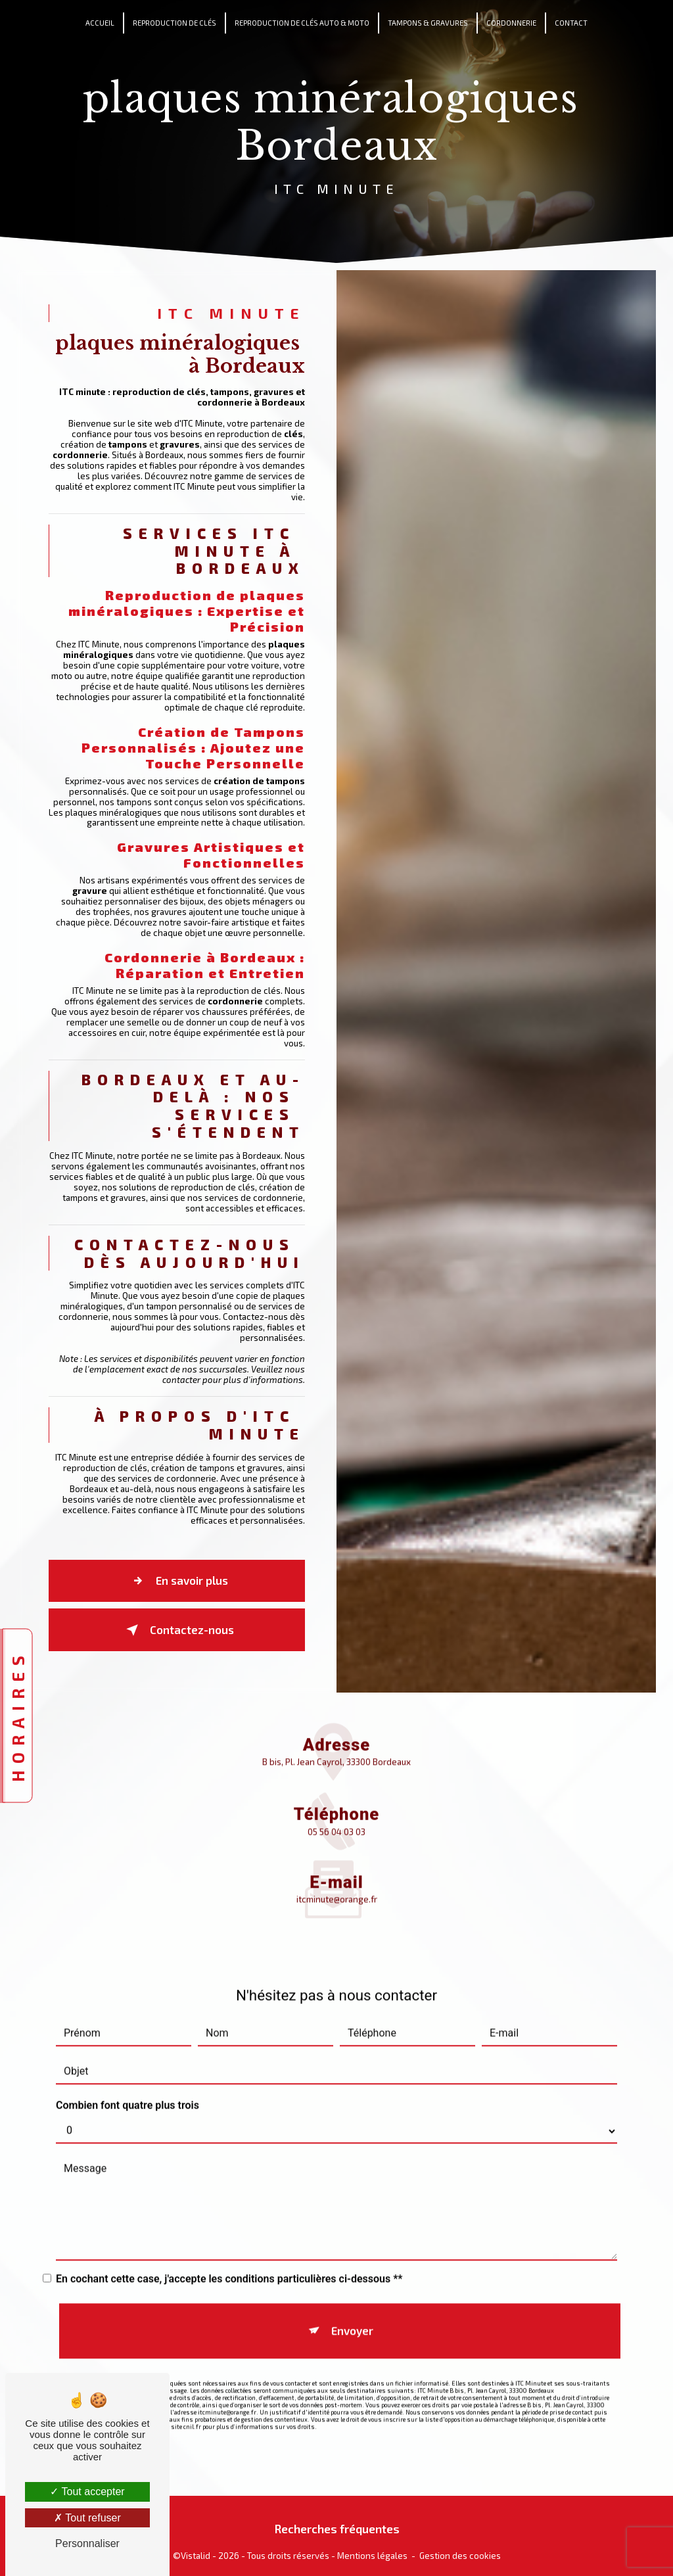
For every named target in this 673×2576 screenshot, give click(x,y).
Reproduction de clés (174, 22)
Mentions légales (372, 2549)
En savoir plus (178, 1603)
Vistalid (195, 2549)
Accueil (99, 22)
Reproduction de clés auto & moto (302, 22)
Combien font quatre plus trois (127, 2076)
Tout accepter (87, 2491)
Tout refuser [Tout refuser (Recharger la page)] (87, 2517)
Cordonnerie (511, 22)
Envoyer (350, 2291)
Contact (571, 22)
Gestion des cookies (460, 2549)
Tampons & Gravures (428, 22)
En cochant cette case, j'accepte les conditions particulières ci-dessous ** (229, 2249)
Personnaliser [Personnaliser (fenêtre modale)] (87, 2543)
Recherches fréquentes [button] (337, 2522)
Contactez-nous (178, 1646)
